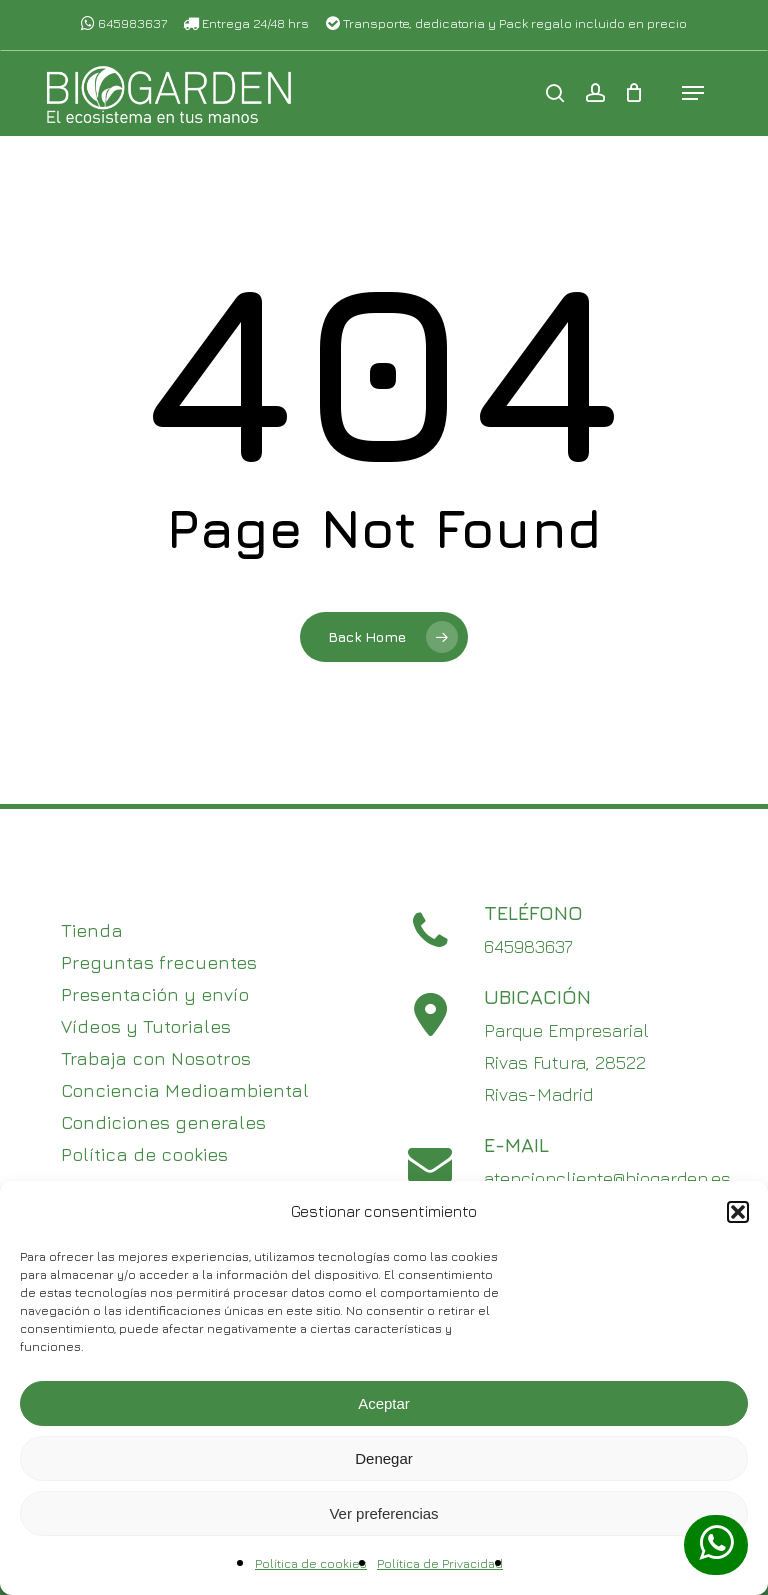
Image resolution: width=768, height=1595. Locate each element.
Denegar (384, 1458)
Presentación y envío (155, 994)
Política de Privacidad (440, 1563)
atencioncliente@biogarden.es (607, 1178)
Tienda (92, 930)
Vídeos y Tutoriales (146, 1026)
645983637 (124, 23)
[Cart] (634, 94)
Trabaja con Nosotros (156, 1058)
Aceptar (384, 1403)
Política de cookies (311, 1563)
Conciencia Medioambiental (185, 1090)
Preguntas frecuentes (159, 962)
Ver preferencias (383, 1513)
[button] (738, 1212)
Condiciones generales (163, 1122)
